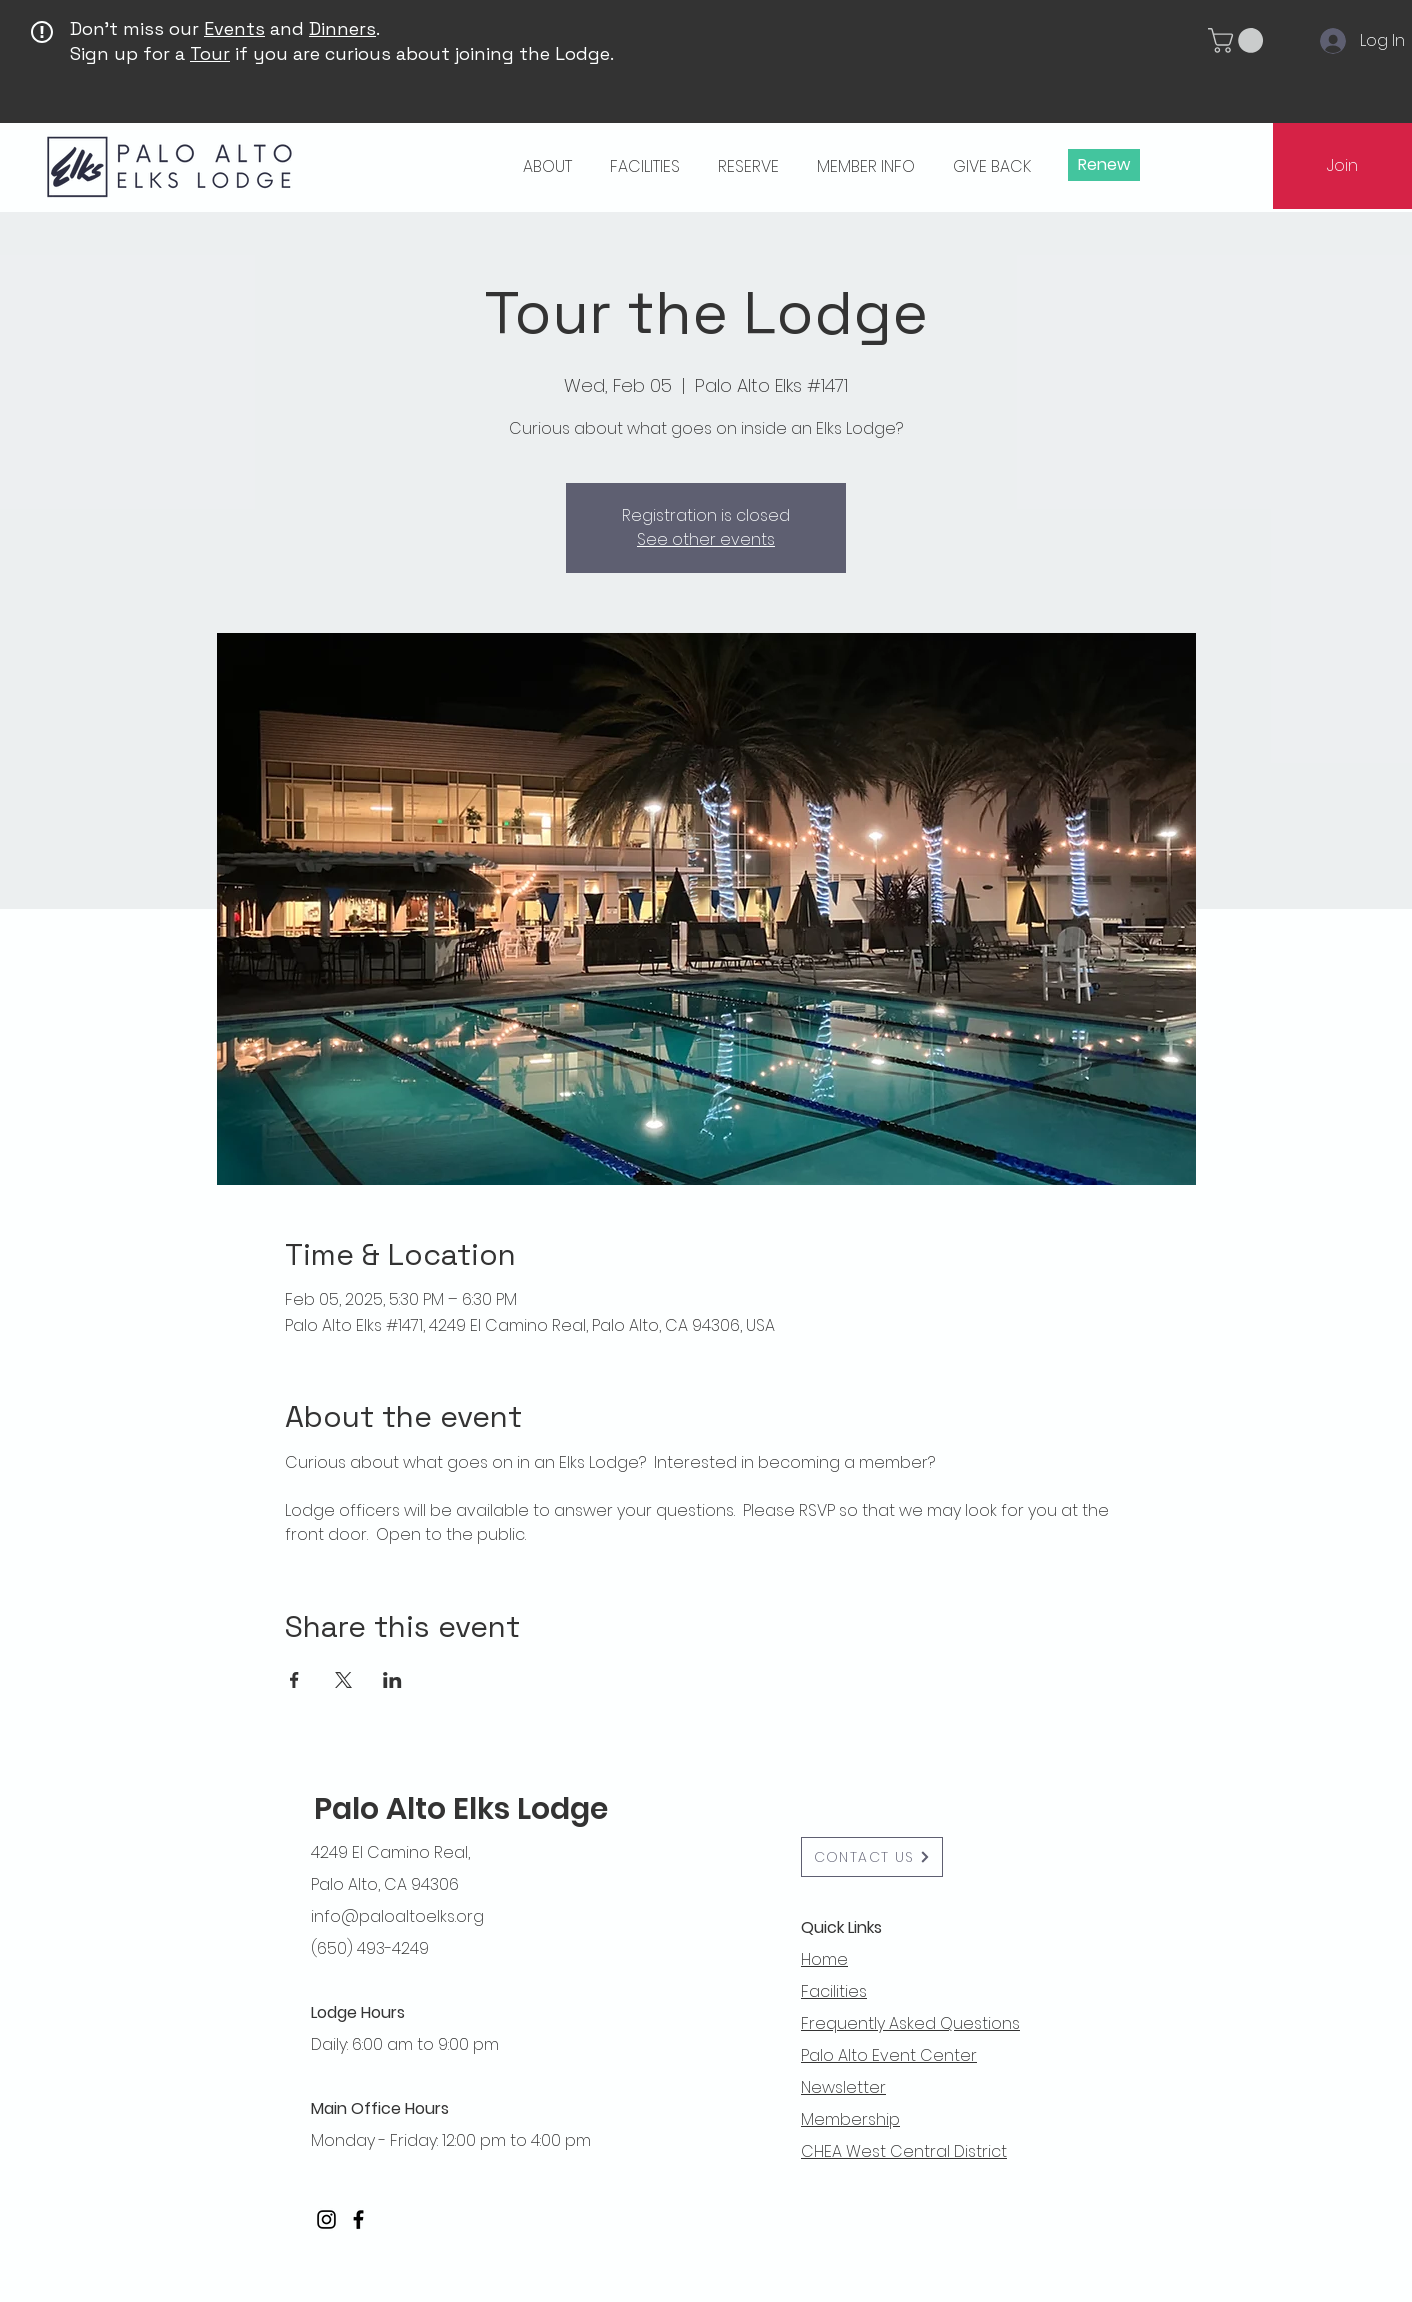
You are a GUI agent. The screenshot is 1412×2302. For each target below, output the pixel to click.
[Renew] (1104, 165)
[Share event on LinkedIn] (392, 1680)
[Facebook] (358, 2219)
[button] (1238, 40)
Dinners (342, 28)
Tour (210, 53)
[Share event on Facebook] (294, 1680)
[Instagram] (326, 2219)
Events (234, 28)
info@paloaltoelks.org (397, 1916)
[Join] (1342, 166)
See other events (706, 539)
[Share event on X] (343, 1680)
